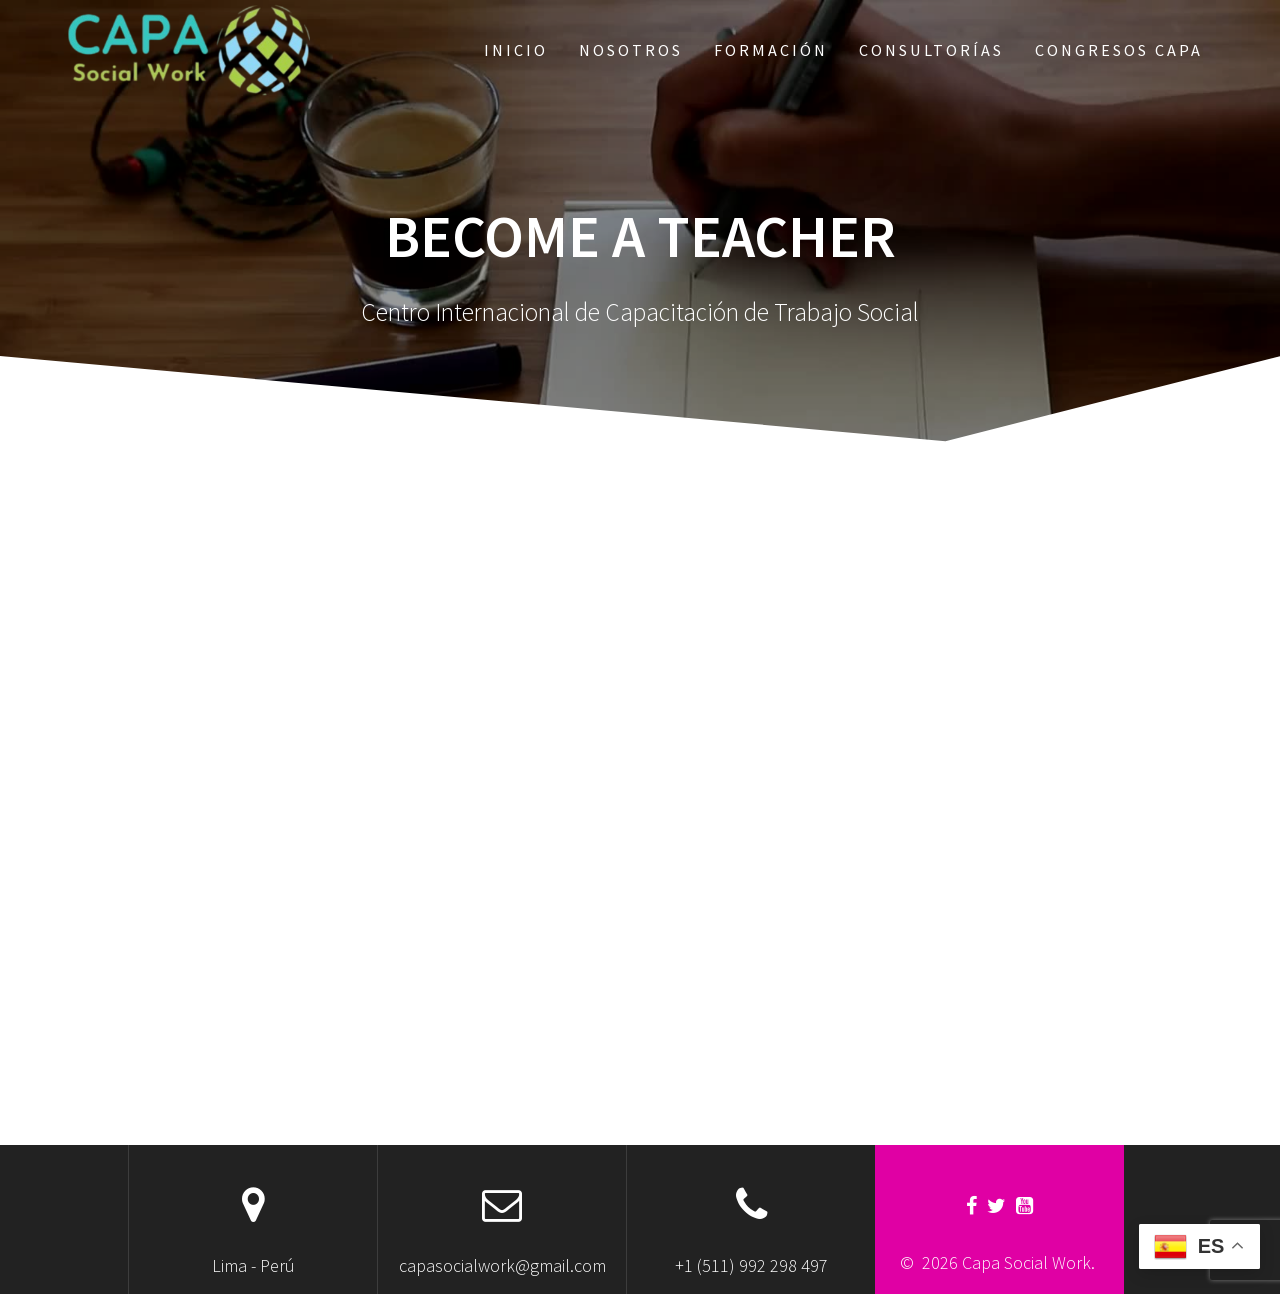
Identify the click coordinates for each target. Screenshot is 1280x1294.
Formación (771, 50)
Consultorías (931, 50)
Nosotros (631, 50)
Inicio (516, 50)
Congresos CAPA (1119, 50)
